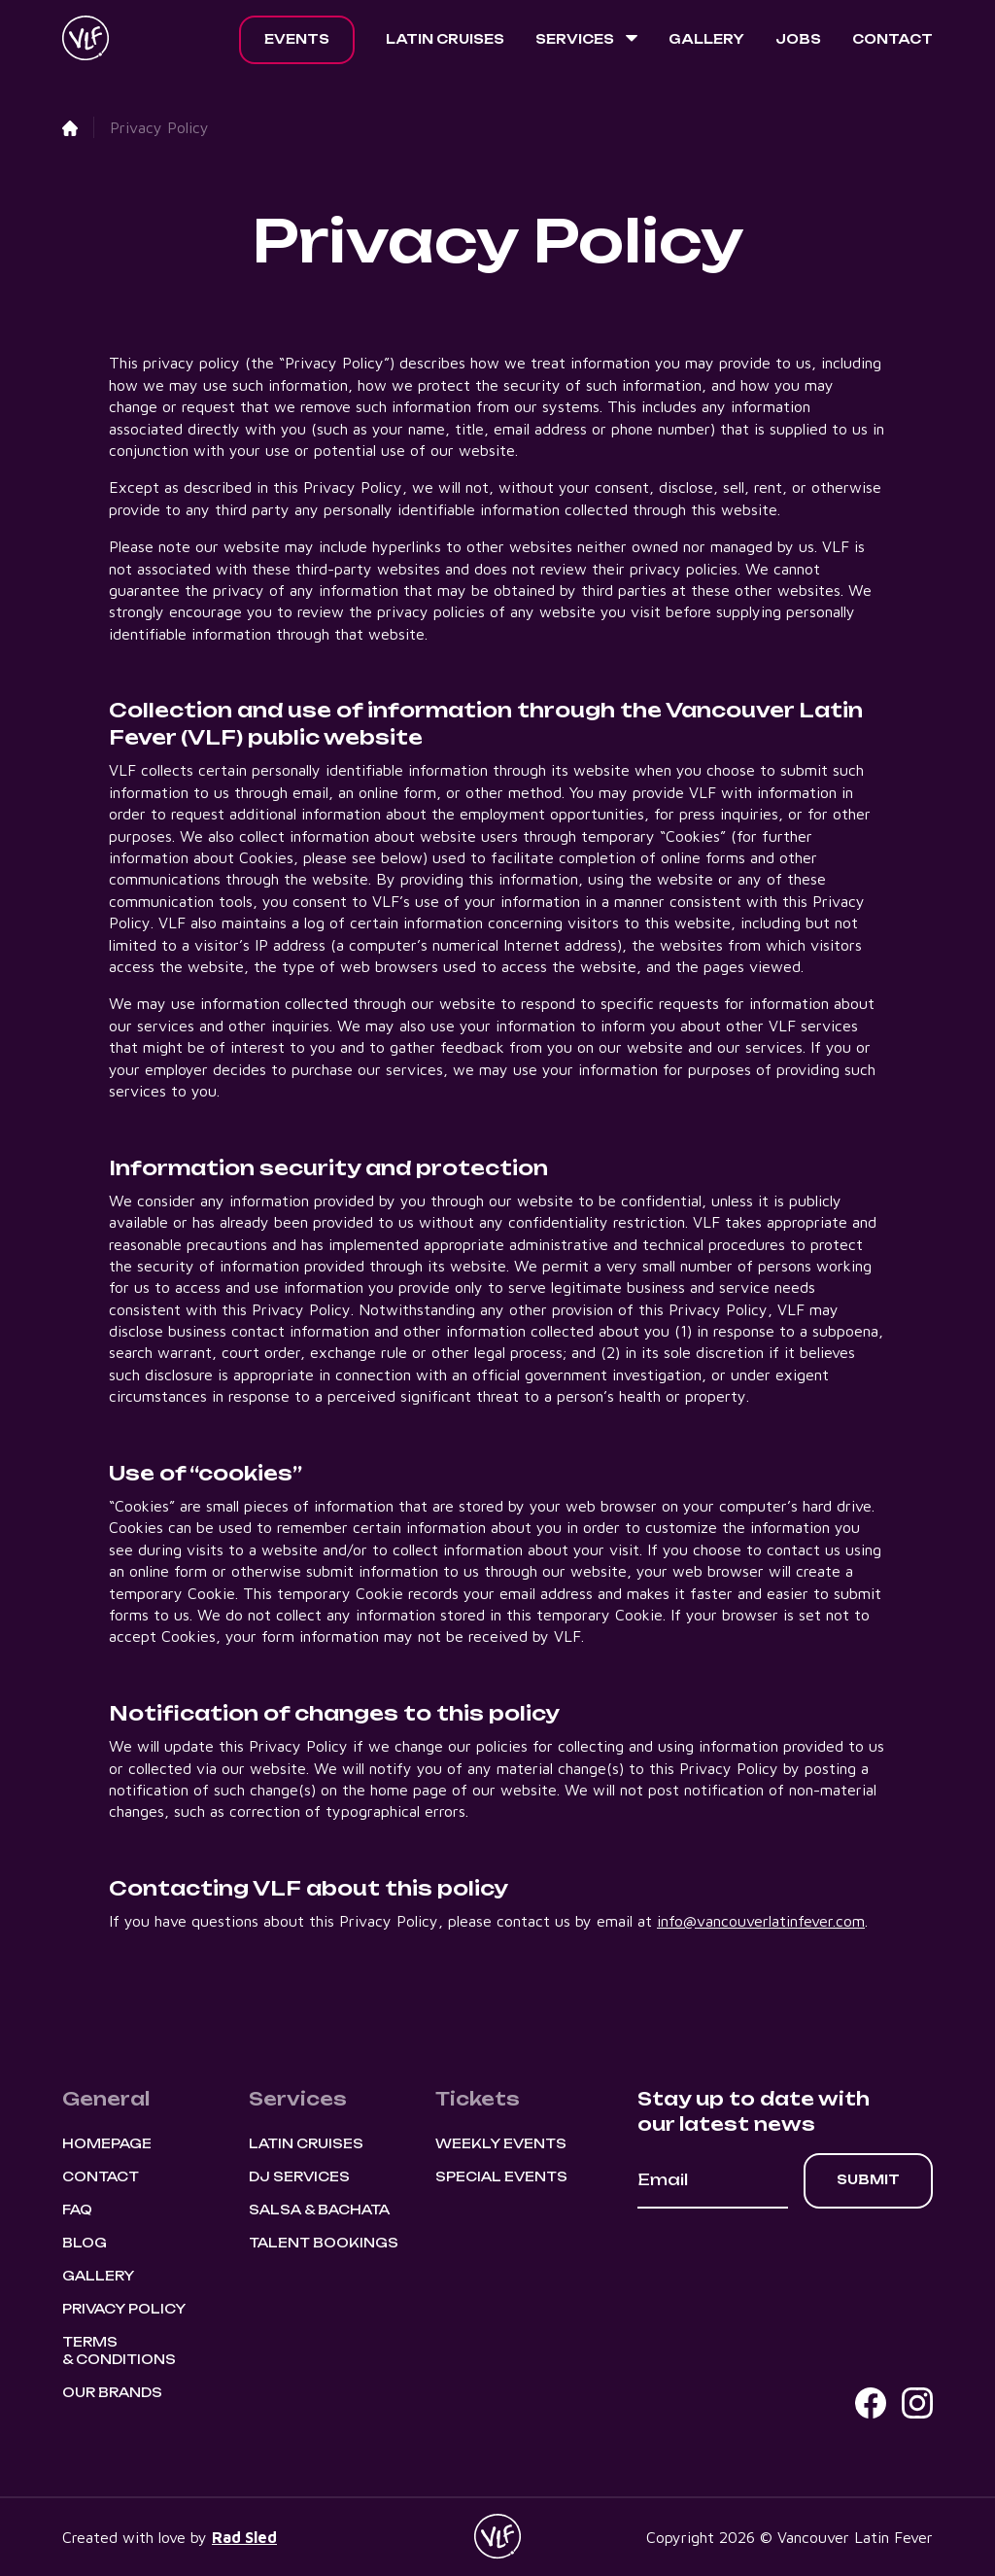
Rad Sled (244, 2537)
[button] (586, 40)
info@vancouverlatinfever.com (761, 1921)
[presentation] (785, 2262)
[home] (85, 40)
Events (296, 39)
